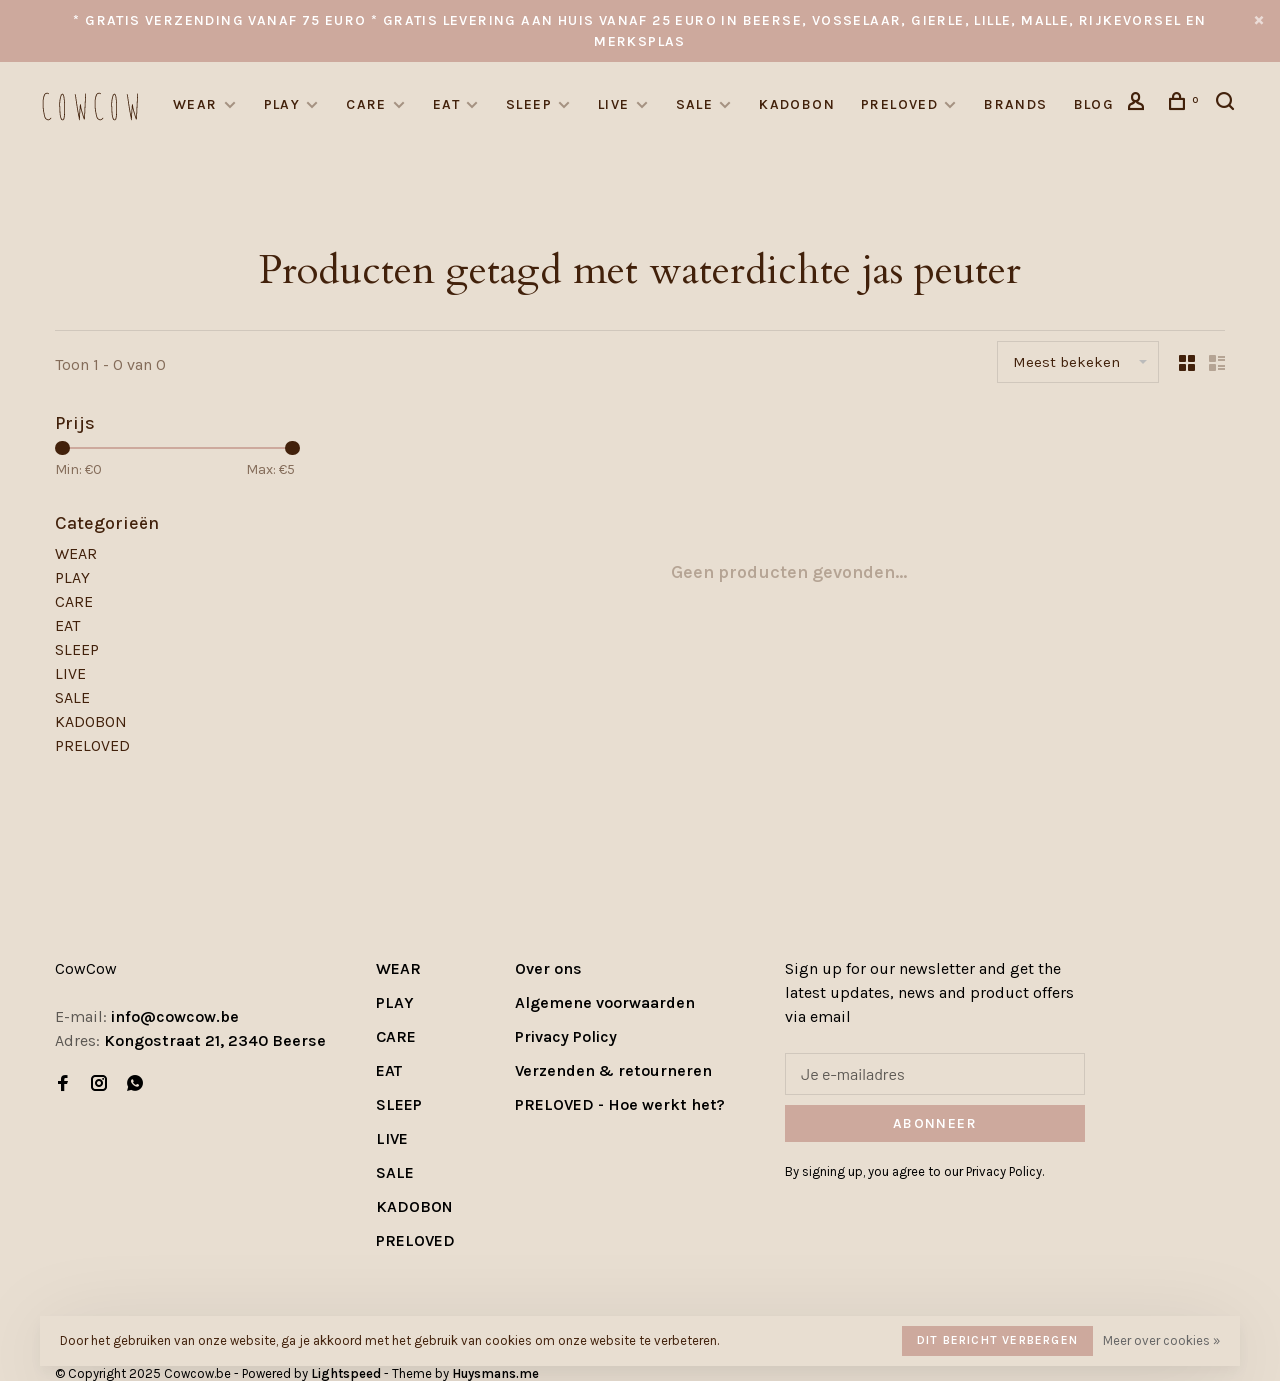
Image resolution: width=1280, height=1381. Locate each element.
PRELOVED (899, 104)
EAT (446, 104)
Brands (1015, 104)
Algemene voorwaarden (605, 1002)
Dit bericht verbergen (997, 1340)
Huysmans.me (495, 1373)
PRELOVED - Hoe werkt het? (620, 1104)
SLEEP (529, 104)
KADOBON (797, 104)
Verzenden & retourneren (613, 1070)
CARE (366, 104)
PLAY (282, 104)
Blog (1094, 104)
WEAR (195, 104)
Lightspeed (346, 1373)
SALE (695, 104)
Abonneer (935, 1123)
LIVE (614, 104)
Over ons (548, 968)
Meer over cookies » (1161, 1340)
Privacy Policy (566, 1036)
